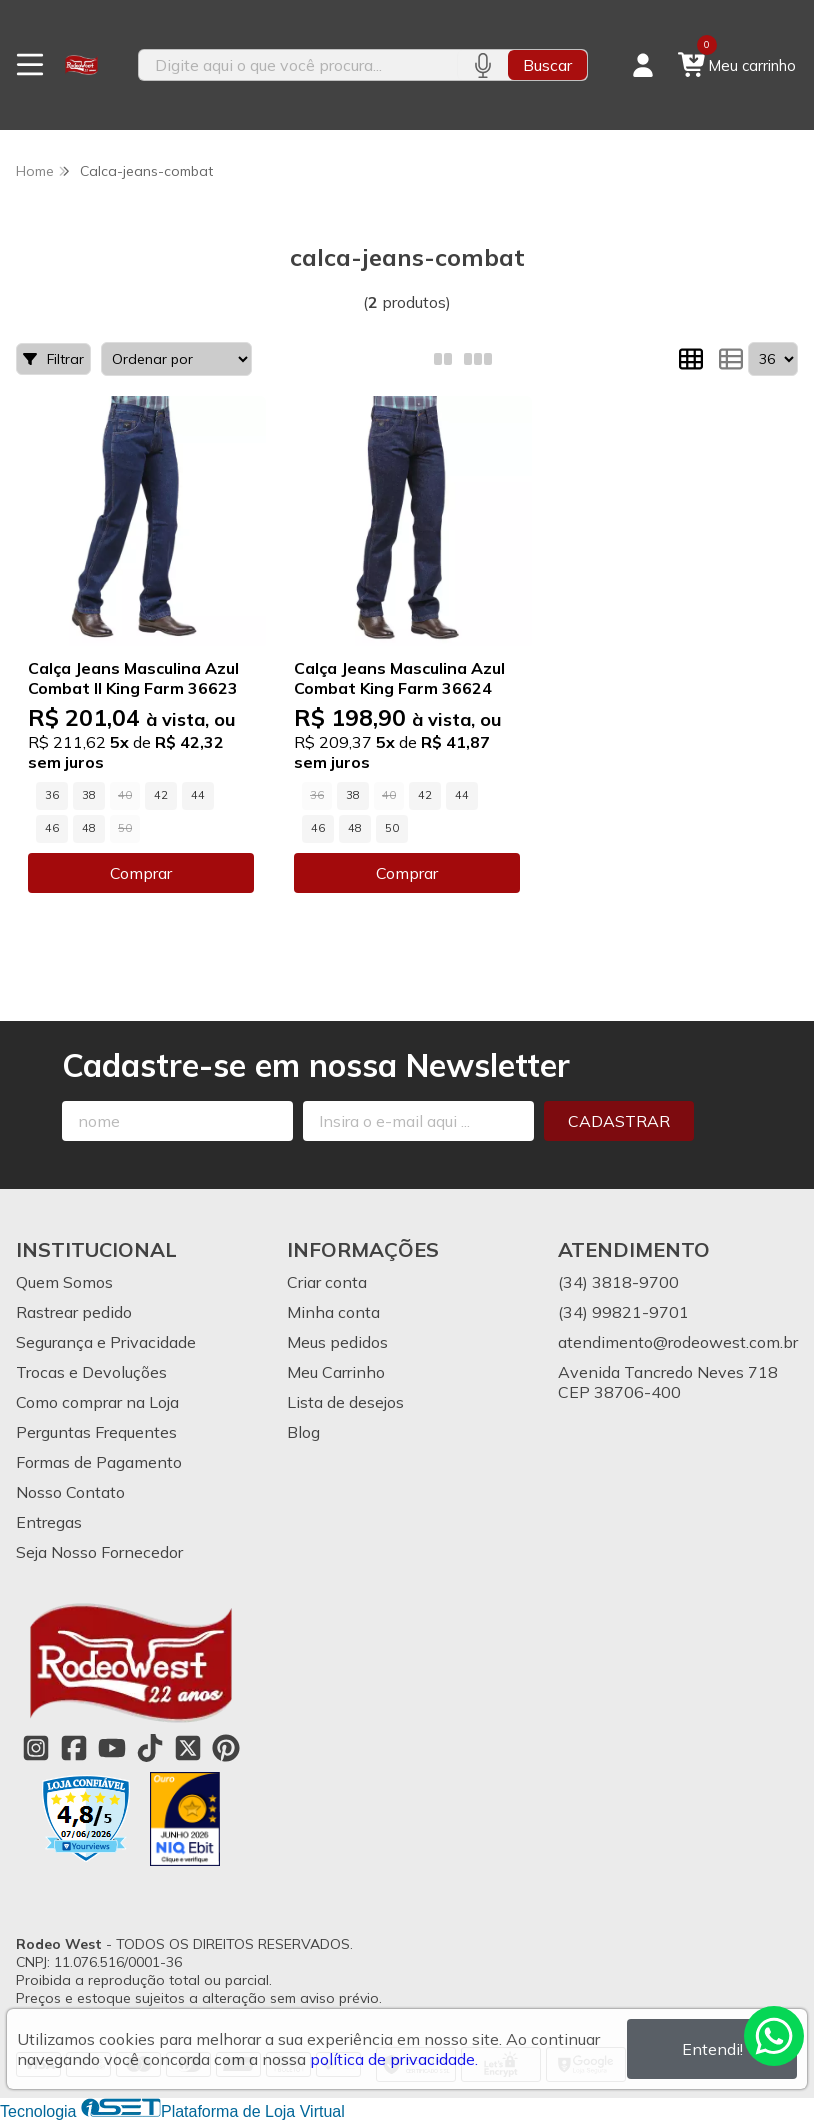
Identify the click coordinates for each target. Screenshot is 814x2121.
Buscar (547, 65)
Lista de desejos (345, 1402)
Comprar (141, 873)
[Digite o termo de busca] (298, 65)
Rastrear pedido (74, 1312)
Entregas (49, 1522)
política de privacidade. (394, 2059)
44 (198, 795)
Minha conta (333, 1312)
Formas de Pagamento (99, 1462)
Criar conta (327, 1282)
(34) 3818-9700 (618, 1282)
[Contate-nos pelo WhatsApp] (774, 2036)
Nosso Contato (70, 1492)
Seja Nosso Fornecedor (99, 1552)
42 (161, 795)
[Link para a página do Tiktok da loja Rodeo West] (150, 1748)
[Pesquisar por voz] (482, 65)
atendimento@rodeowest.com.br (678, 1342)
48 (89, 828)
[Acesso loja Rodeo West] (643, 65)
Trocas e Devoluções (91, 1372)
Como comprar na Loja (97, 1402)
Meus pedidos (337, 1342)
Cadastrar (619, 1121)
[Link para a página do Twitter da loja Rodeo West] (188, 1748)
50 (392, 828)
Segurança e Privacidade (106, 1342)
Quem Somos (64, 1282)
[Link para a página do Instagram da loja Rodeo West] (36, 1748)
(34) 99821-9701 (623, 1312)
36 (52, 795)
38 (89, 795)
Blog (303, 1432)
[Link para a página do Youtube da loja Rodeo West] (112, 1748)
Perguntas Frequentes (96, 1432)
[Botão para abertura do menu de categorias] (30, 65)
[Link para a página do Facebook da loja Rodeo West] (74, 1748)
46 (52, 828)
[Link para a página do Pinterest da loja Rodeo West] (226, 1748)
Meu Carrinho (336, 1372)
